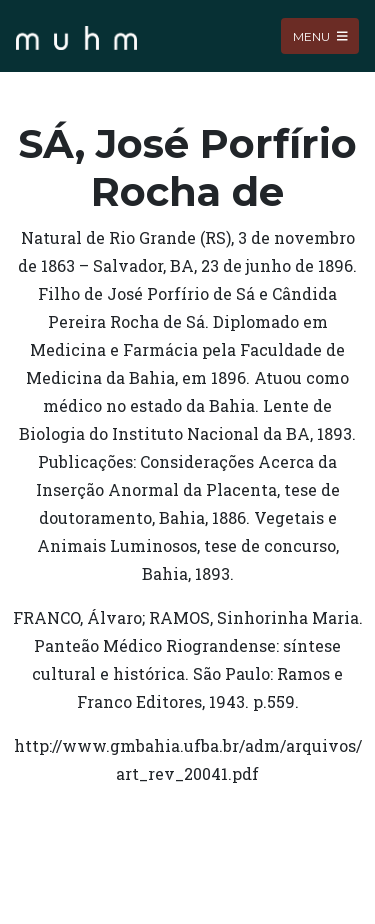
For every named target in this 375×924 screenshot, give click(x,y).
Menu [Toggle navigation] (320, 35)
